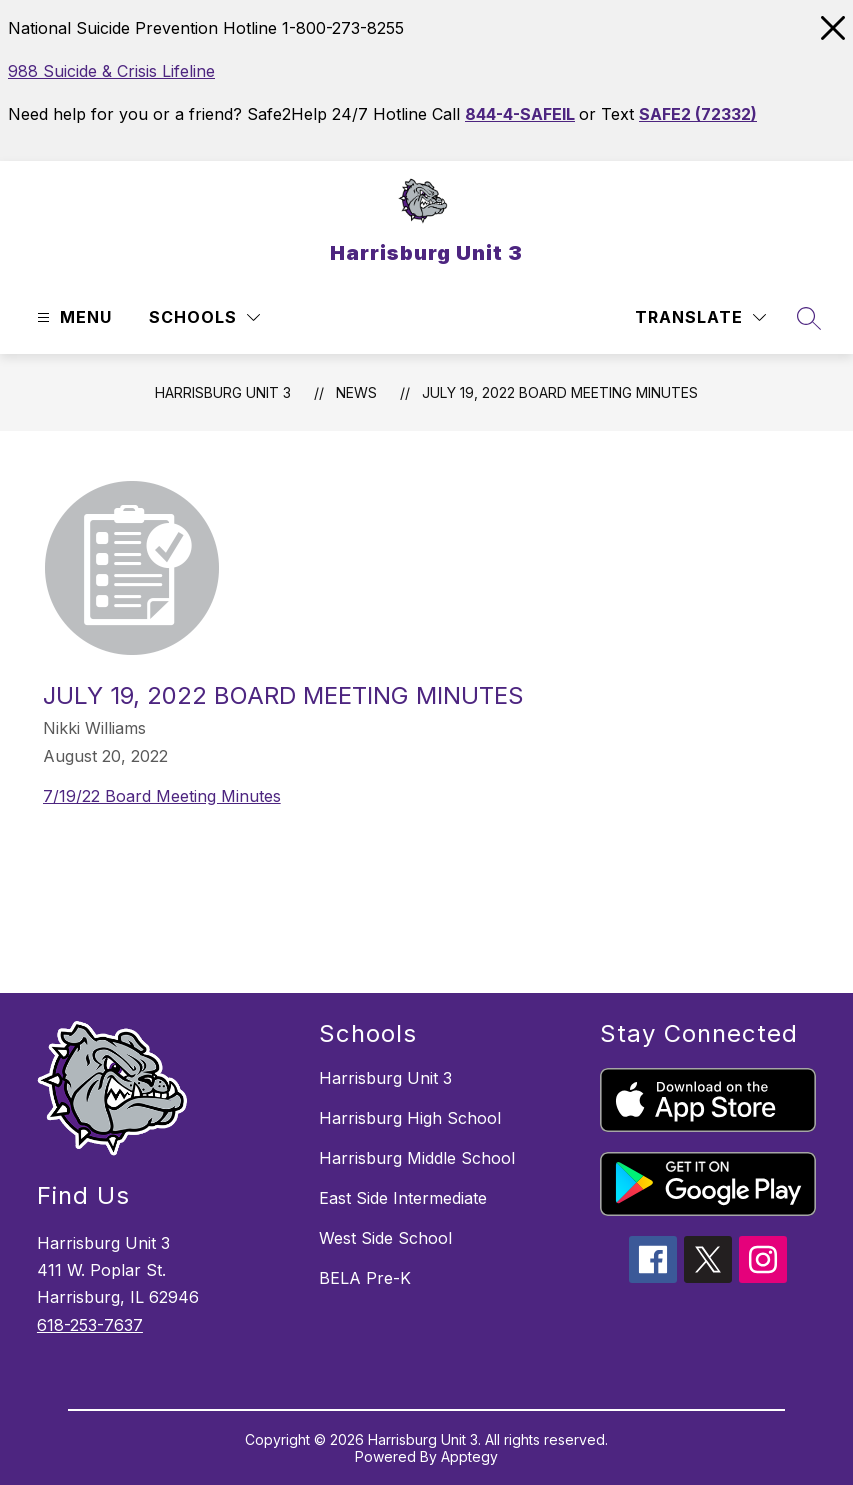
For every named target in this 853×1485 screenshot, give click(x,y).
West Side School (385, 1238)
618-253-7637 (90, 1325)
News (356, 392)
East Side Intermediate (403, 1198)
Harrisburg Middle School (417, 1158)
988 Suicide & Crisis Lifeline (111, 71)
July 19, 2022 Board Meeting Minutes (560, 392)
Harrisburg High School (410, 1118)
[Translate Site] (700, 317)
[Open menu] (72, 317)
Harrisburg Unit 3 (223, 392)
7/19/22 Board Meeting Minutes (162, 796)
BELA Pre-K (365, 1278)
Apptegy (469, 1456)
